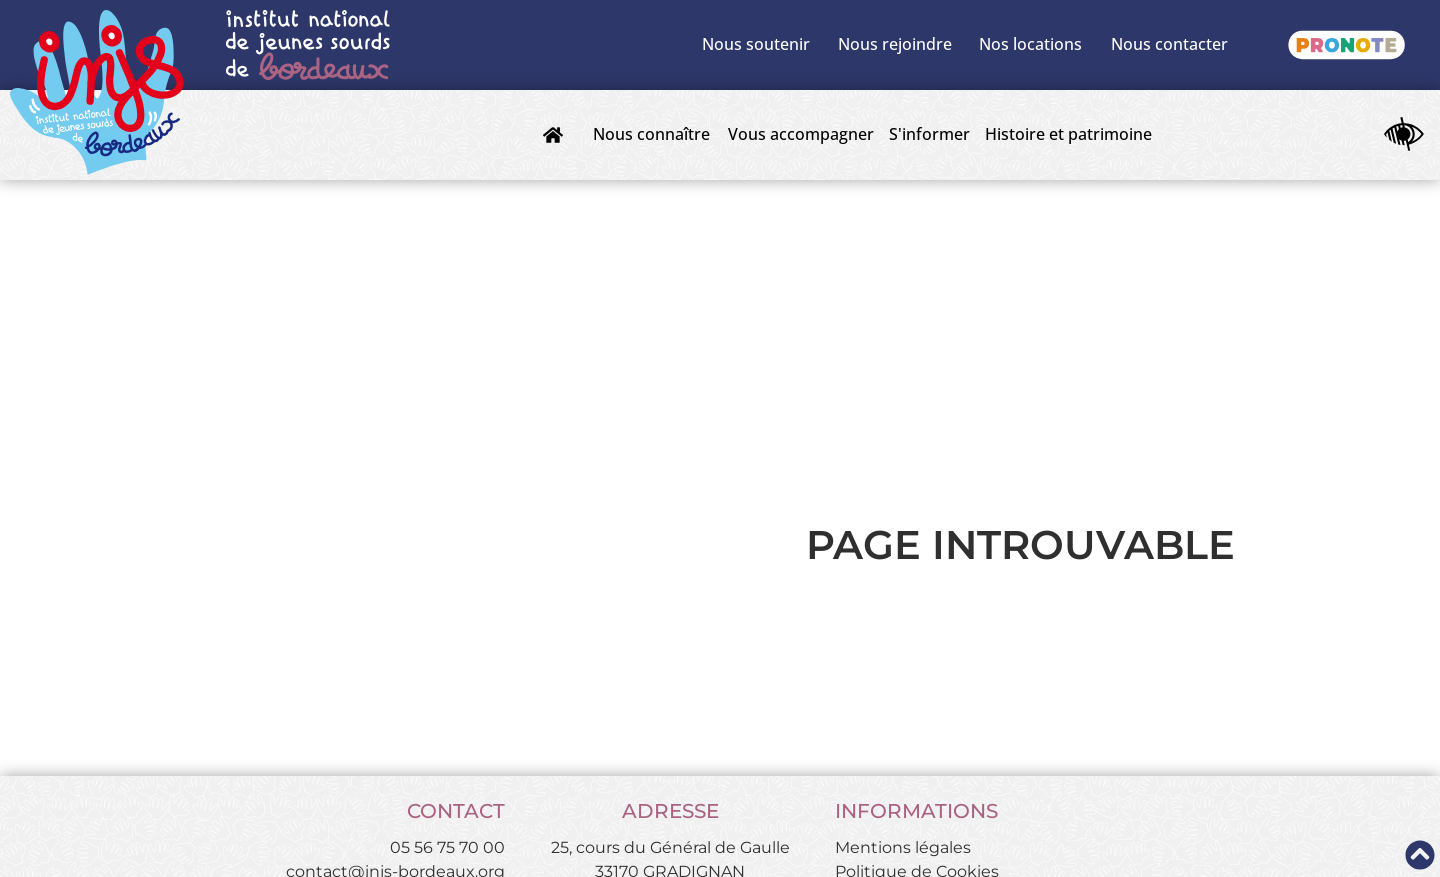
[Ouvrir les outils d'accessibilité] (1404, 135)
